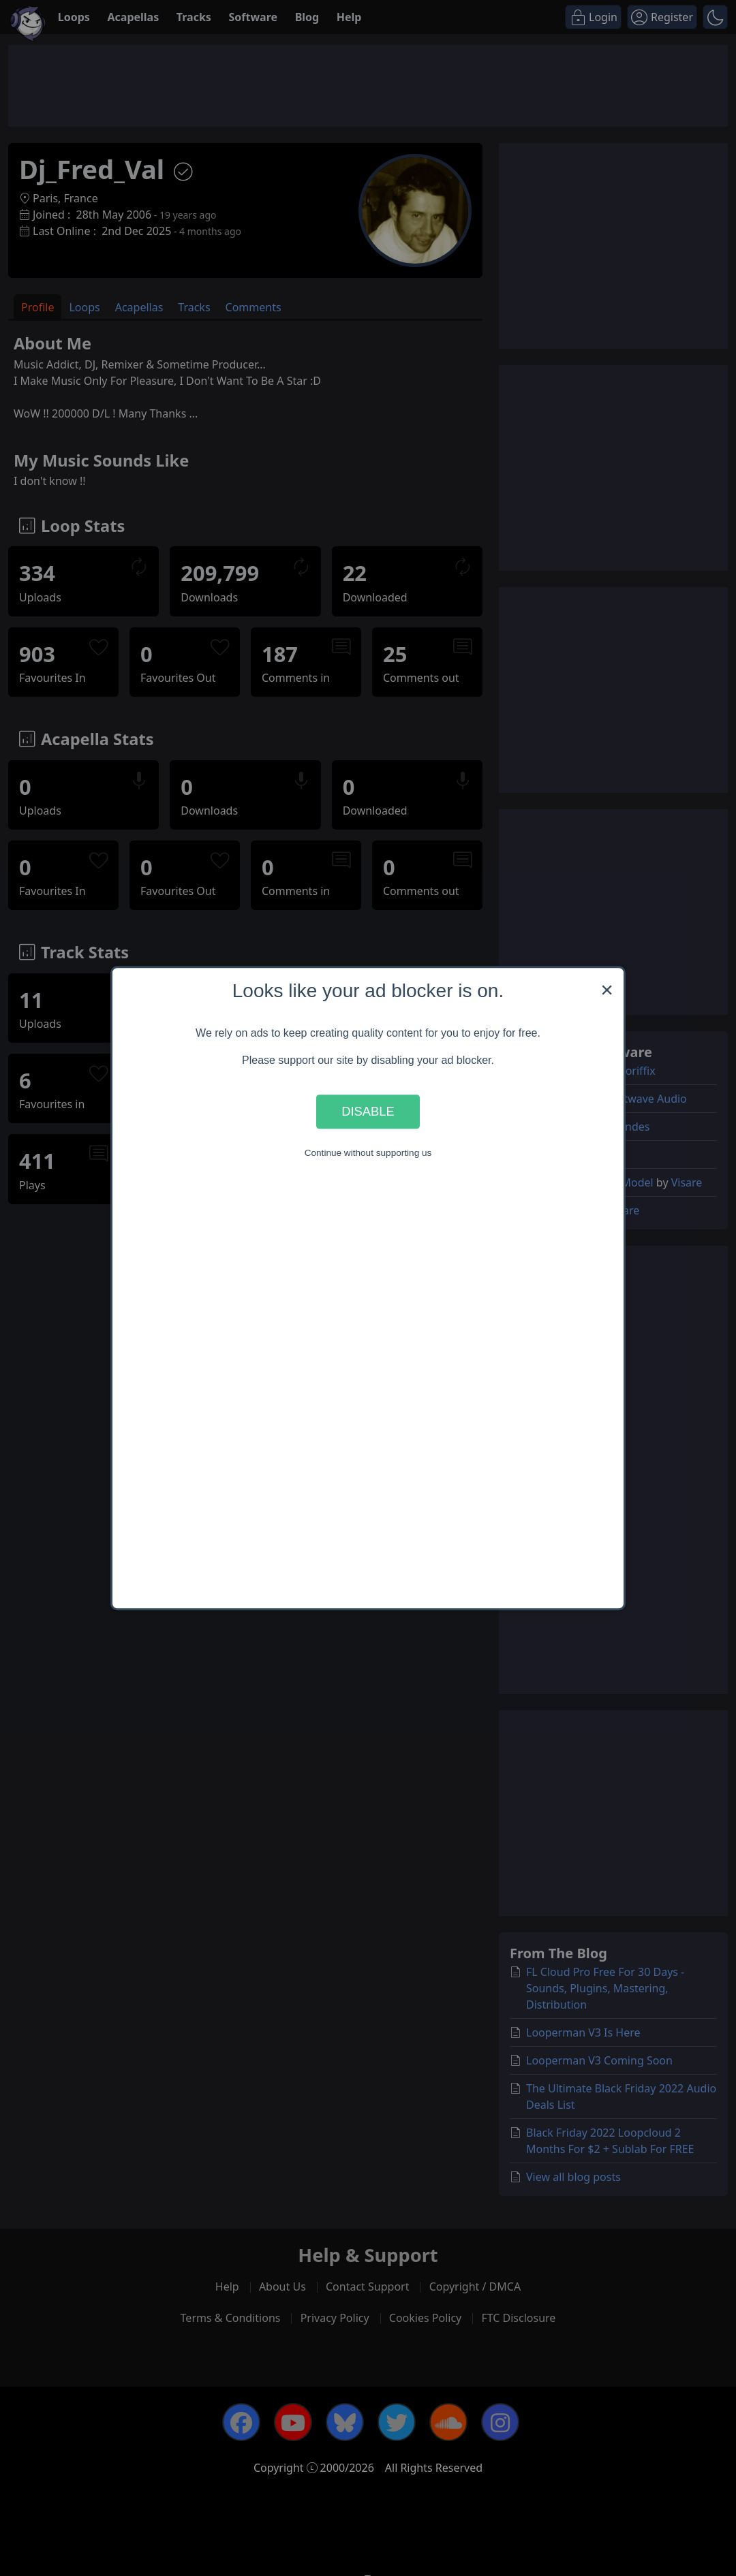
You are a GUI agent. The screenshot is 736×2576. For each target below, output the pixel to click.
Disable (368, 1111)
